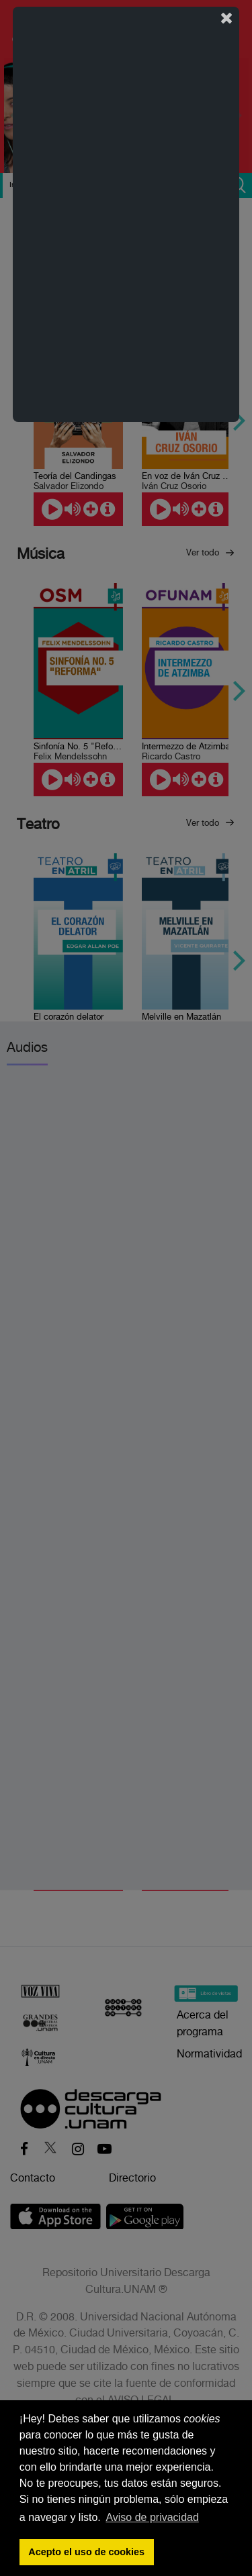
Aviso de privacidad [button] (152, 2517)
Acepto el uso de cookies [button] (86, 2551)
